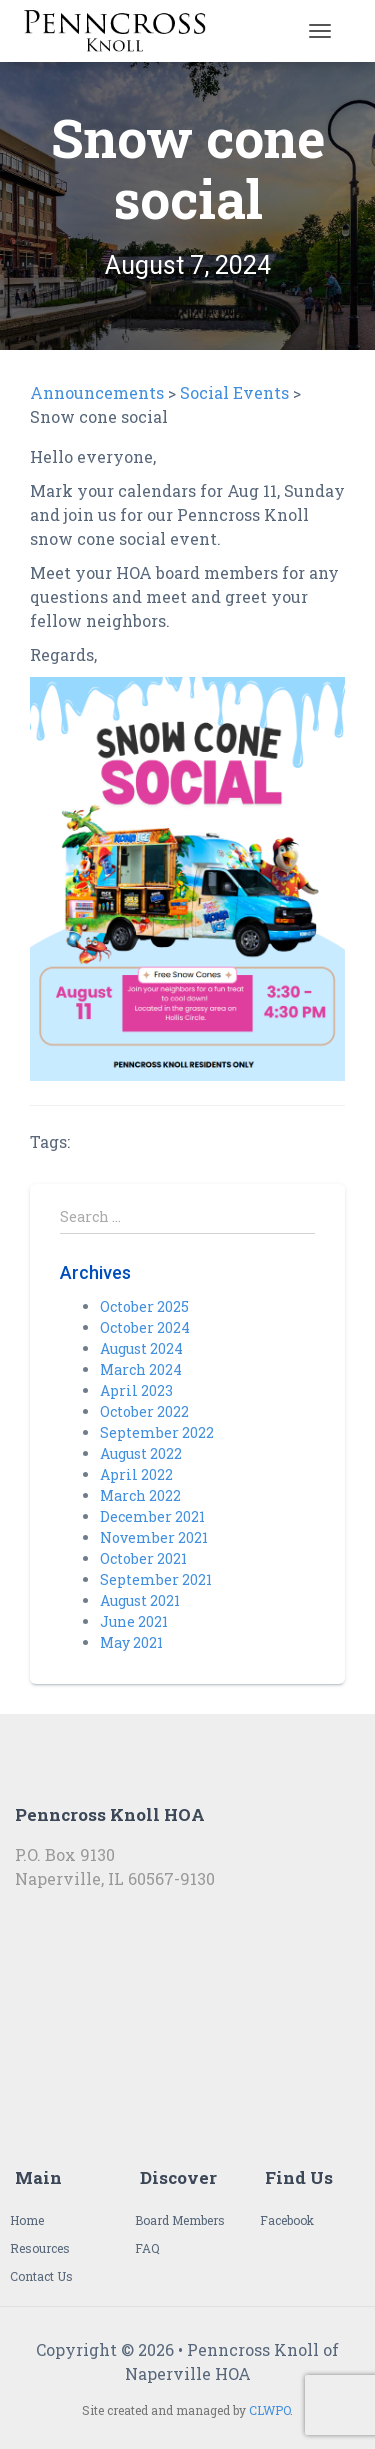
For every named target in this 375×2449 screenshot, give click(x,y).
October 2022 (144, 1411)
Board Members (180, 2220)
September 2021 (156, 1579)
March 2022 (140, 1495)
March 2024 (141, 1369)
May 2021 (131, 1642)
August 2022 (141, 1453)
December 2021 (152, 1516)
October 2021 (143, 1558)
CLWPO (269, 2410)
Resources (40, 2248)
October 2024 (145, 1327)
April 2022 (136, 1474)
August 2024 (141, 1348)
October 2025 (144, 1306)
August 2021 (140, 1600)
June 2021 (134, 1621)
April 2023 (136, 1390)
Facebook (287, 2220)
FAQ (147, 2248)
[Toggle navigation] (320, 31)
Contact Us (41, 2276)
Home (27, 2220)
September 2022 (157, 1432)
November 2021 (154, 1537)
